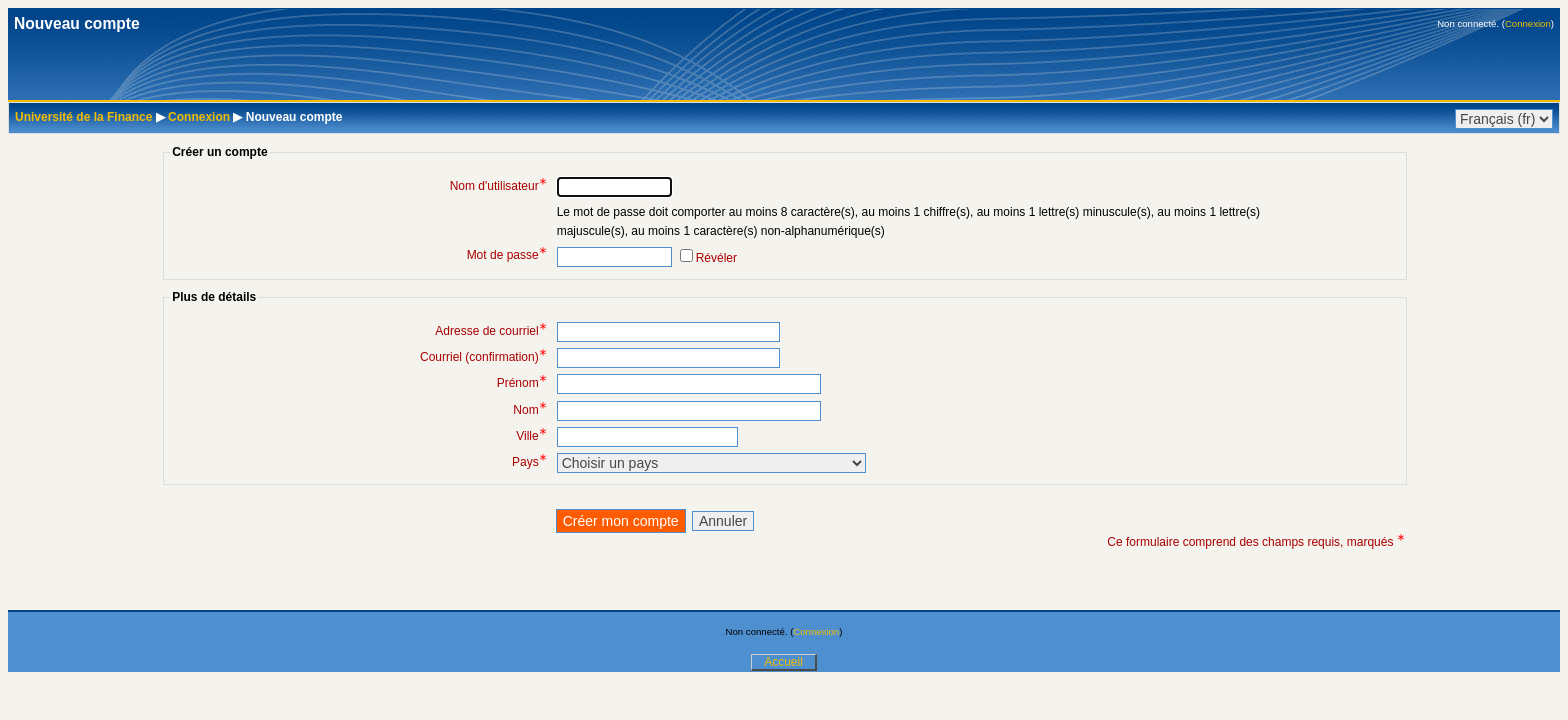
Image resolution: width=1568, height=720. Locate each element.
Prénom (522, 383)
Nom (529, 410)
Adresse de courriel (490, 331)
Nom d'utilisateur (498, 186)
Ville (531, 436)
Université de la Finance (83, 117)
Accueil (783, 662)
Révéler (716, 258)
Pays (529, 462)
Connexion (1528, 23)
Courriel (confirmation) (483, 357)
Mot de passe (507, 255)
